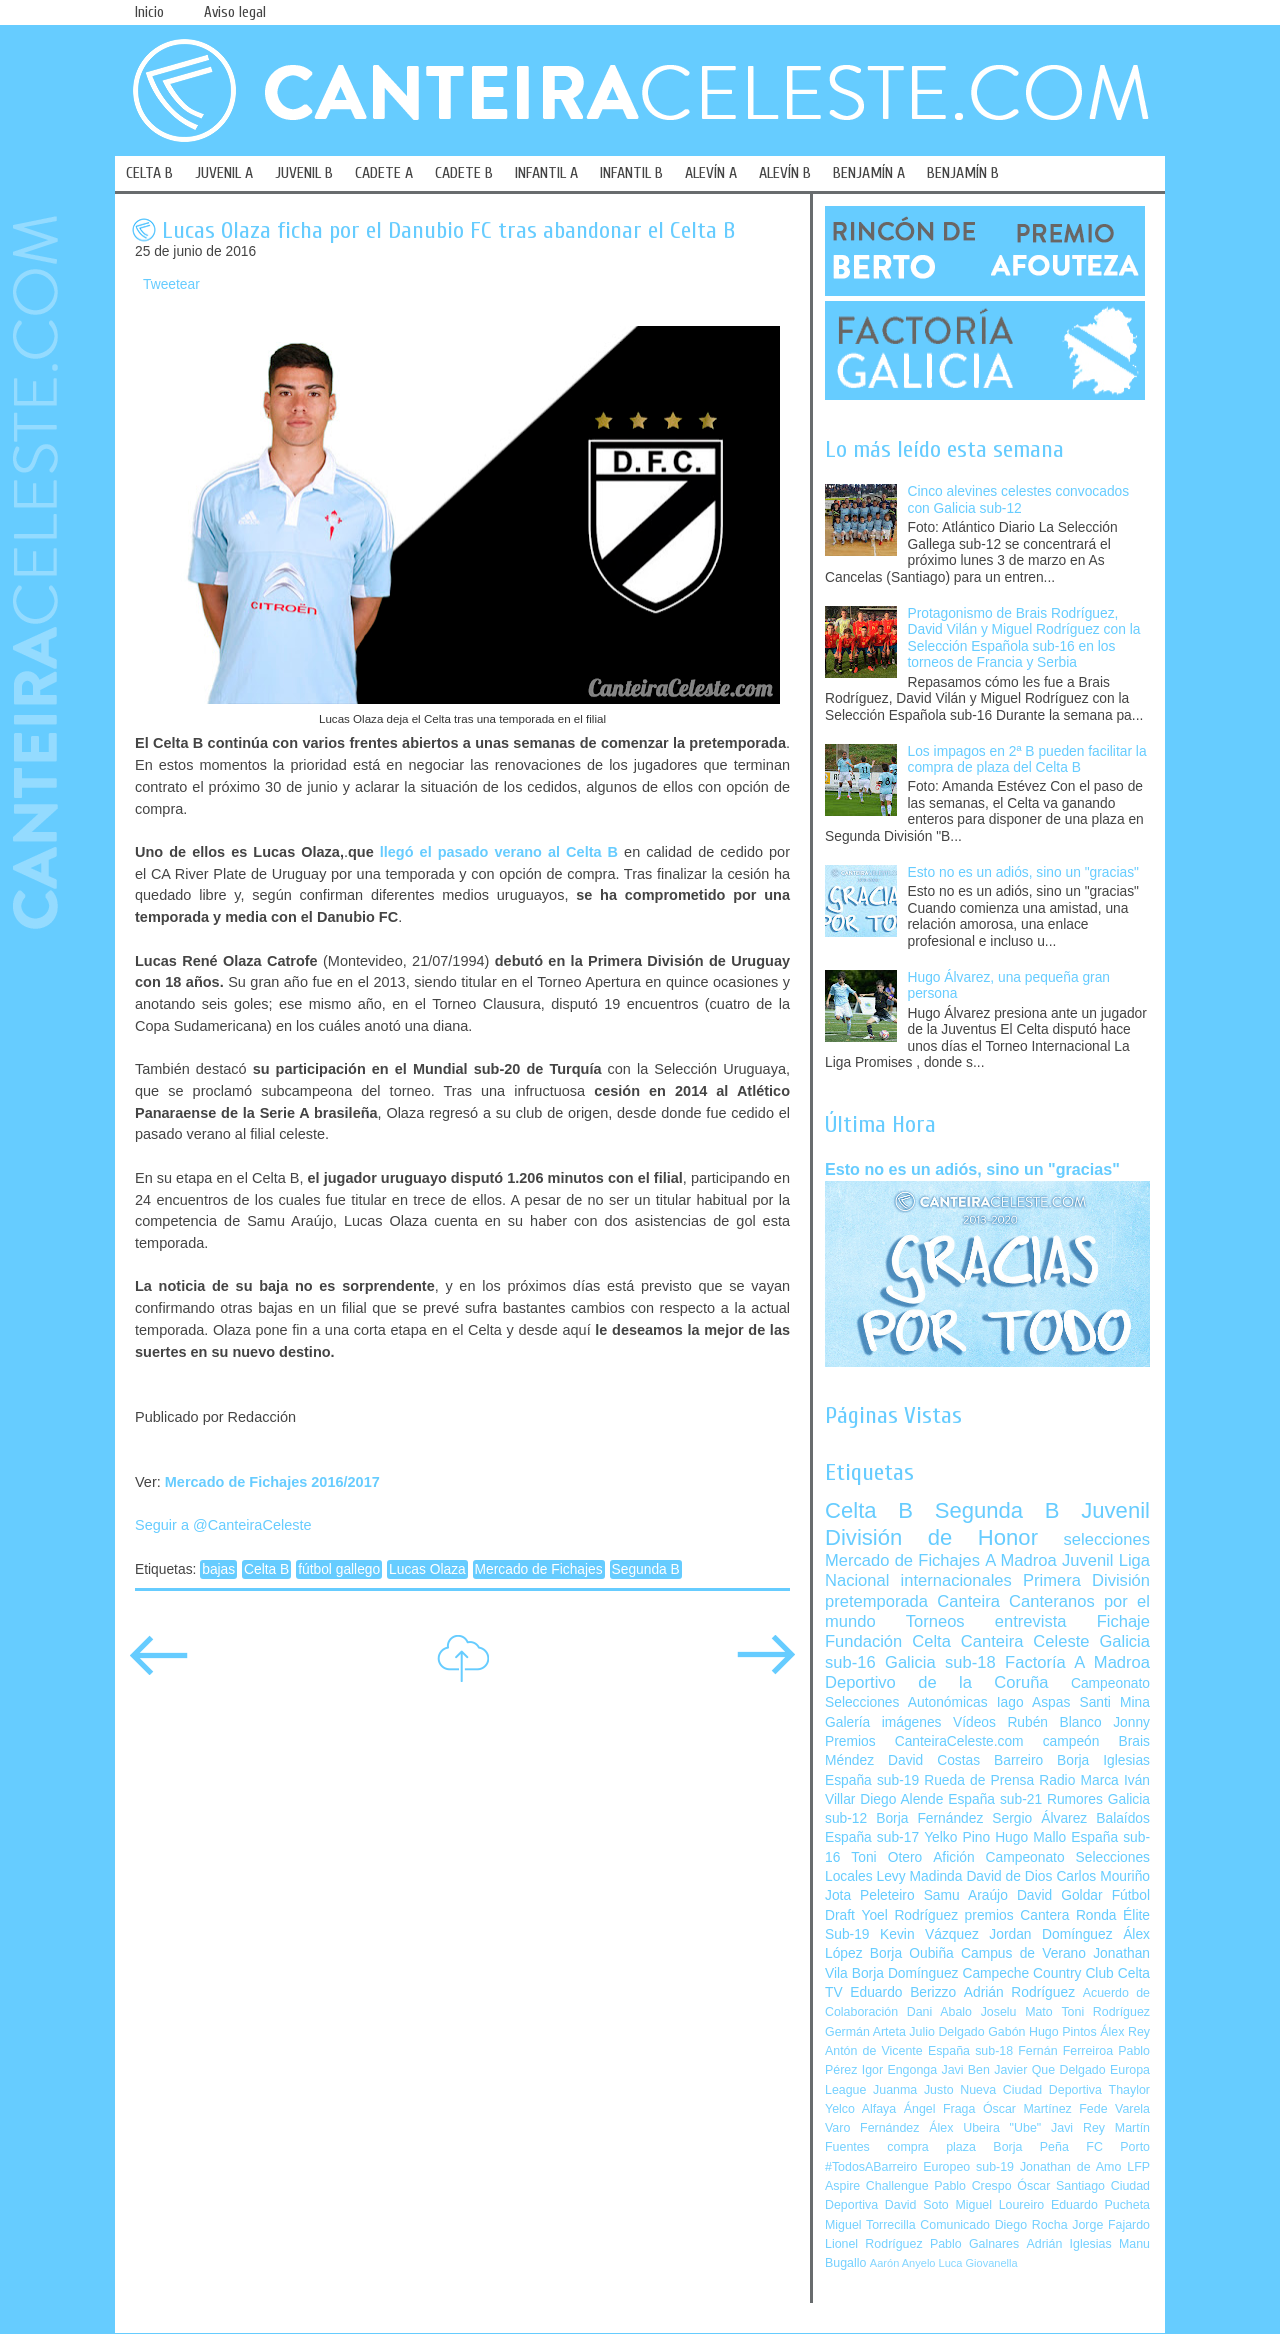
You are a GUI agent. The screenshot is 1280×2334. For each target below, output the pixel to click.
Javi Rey (1078, 2128)
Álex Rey (1125, 2032)
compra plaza (931, 2147)
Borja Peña (1030, 2147)
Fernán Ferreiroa (1065, 2051)
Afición (953, 1857)
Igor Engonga (899, 2070)
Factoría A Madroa (1077, 1662)
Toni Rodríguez (1105, 2012)
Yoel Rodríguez (909, 1915)
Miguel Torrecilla (870, 2225)
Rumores (1075, 1799)
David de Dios (1009, 1876)
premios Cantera (1017, 1915)
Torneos (935, 1621)
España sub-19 (872, 1780)
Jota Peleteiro (870, 1895)
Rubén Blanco (1054, 1722)
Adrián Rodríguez (1019, 1992)
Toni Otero (886, 1857)
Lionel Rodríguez (874, 2244)
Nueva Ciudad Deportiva (1031, 2090)
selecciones (1107, 1539)
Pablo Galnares (974, 2244)
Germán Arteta (865, 2032)
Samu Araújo (966, 1895)
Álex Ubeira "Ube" (985, 2128)
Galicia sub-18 (940, 1662)
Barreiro (1018, 1760)
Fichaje (1123, 1621)
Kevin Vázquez (929, 1934)
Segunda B (646, 1569)
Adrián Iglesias (1069, 2244)
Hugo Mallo (1030, 1837)
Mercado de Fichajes (539, 1569)
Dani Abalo (939, 2012)
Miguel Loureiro (999, 2205)
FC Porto (1118, 2147)
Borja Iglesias (1103, 1760)
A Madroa (1021, 1560)
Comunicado (955, 2225)
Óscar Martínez (1027, 2109)
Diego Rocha (1031, 2225)
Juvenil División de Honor (987, 1523)
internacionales (956, 1580)
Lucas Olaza (427, 1569)
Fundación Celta (888, 1641)
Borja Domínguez (905, 1973)
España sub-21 (995, 1799)
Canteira (968, 1601)
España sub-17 (872, 1837)
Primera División (1086, 1580)
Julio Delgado (946, 2032)
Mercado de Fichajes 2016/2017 (272, 1482)
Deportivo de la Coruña (937, 1682)
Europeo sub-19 (968, 2167)
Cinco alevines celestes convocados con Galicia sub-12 (1019, 500)
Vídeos (974, 1722)
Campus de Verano (1023, 1953)
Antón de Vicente (874, 2051)
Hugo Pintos (1063, 2032)
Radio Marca (1079, 1780)
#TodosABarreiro (871, 2167)
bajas (218, 1569)
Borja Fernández (929, 1818)
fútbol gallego (339, 1569)
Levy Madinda (919, 1876)
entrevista (1031, 1621)
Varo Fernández (872, 2128)
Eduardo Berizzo (903, 1992)
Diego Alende (901, 1799)
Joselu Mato (1017, 2012)
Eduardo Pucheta (1100, 2205)
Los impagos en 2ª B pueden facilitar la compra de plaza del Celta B (1027, 760)
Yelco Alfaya (860, 2109)
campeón (1071, 1741)
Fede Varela (1114, 2109)
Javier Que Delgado (1049, 2070)
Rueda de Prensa (979, 1780)
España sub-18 (970, 2051)
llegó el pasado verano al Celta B (499, 852)
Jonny (1131, 1722)
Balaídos (1123, 1818)
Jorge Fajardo (1111, 2225)
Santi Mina (1114, 1702)
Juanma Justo (913, 2090)
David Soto (917, 2205)
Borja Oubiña (912, 1953)
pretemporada (876, 1601)
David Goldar (1060, 1895)
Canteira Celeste (1025, 1641)
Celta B (266, 1569)
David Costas (934, 1760)
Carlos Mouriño (1103, 1876)
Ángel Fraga (940, 2109)
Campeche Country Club (1037, 1973)
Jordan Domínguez (1050, 1934)
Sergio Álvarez (1039, 1818)
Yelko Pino (957, 1837)
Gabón (1006, 2032)
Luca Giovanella (978, 2263)
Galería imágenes (883, 1722)
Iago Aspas (1034, 1702)
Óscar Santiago (1061, 2186)
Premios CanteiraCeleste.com (924, 1741)
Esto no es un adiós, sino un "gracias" (1023, 872)
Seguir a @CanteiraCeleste (223, 1525)
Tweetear (171, 284)
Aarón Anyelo (903, 2263)
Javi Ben (965, 2070)
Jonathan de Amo (1070, 2167)
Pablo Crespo (972, 2186)
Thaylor (1129, 2090)
